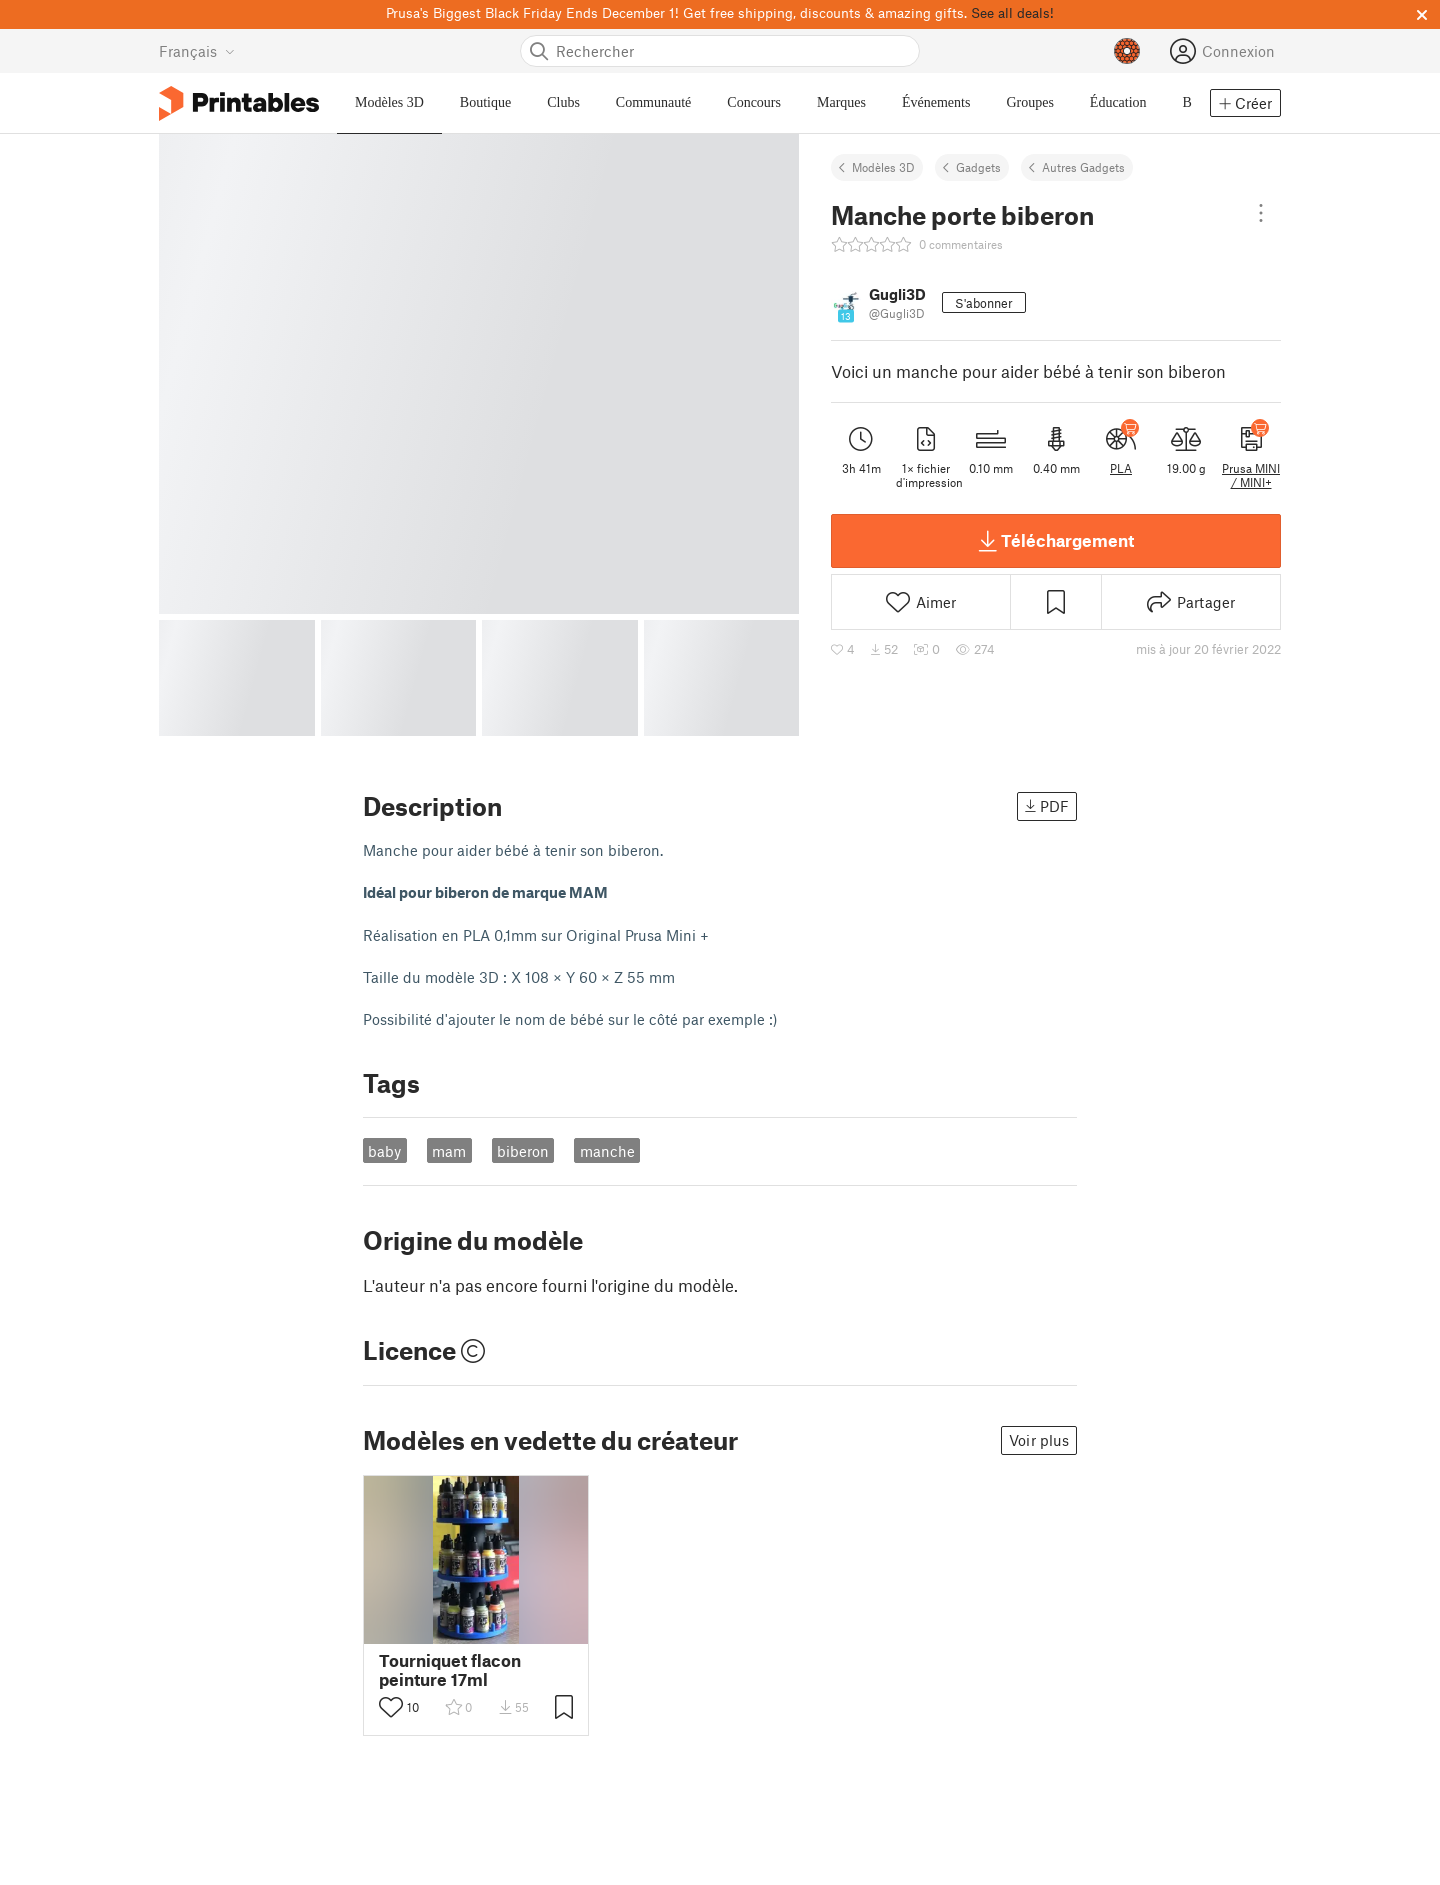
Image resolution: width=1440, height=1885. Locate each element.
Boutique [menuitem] (485, 102)
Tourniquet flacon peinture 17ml (450, 1670)
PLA (1121, 468)
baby (384, 1151)
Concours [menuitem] (754, 102)
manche (607, 1151)
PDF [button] (1047, 806)
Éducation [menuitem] (1118, 102)
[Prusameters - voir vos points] (1127, 51)
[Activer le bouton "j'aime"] (391, 1707)
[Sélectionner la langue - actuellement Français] (197, 51)
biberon (523, 1151)
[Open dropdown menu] (1261, 213)
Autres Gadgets (1083, 167)
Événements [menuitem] (936, 102)
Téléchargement (1056, 541)
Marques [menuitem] (841, 102)
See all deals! (1012, 12)
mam (449, 1151)
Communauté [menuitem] (653, 102)
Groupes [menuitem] (1029, 102)
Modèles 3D (883, 167)
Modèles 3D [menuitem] (389, 102)
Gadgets (978, 167)
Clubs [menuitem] (563, 102)
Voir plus (1039, 1440)
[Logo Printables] (239, 103)
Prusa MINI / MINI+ (1251, 475)
